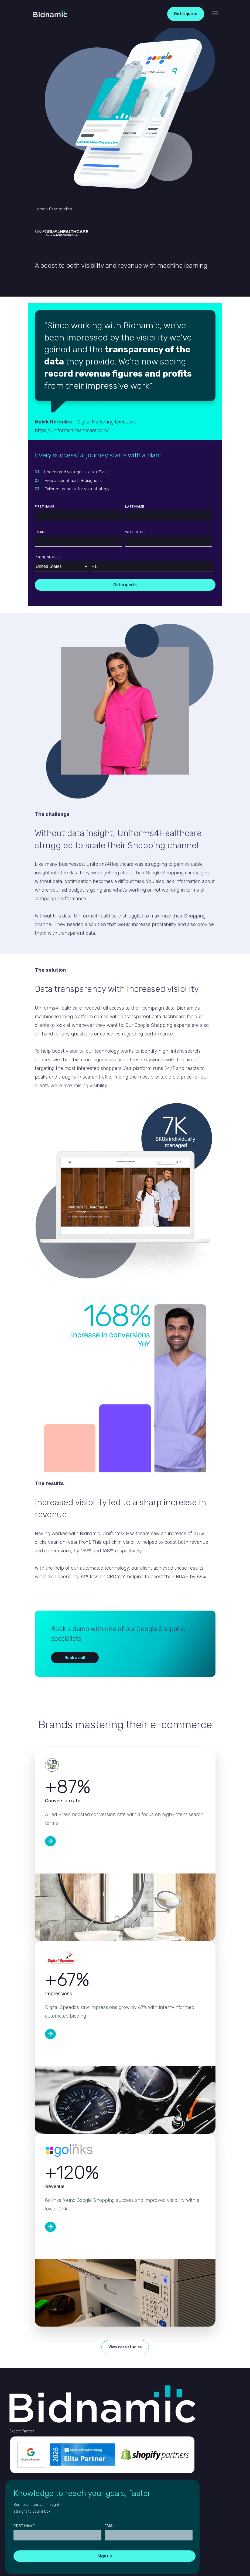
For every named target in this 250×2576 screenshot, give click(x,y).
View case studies (125, 2347)
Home (40, 209)
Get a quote (185, 13)
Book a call (74, 1657)
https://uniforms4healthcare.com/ (72, 430)
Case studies (60, 209)
